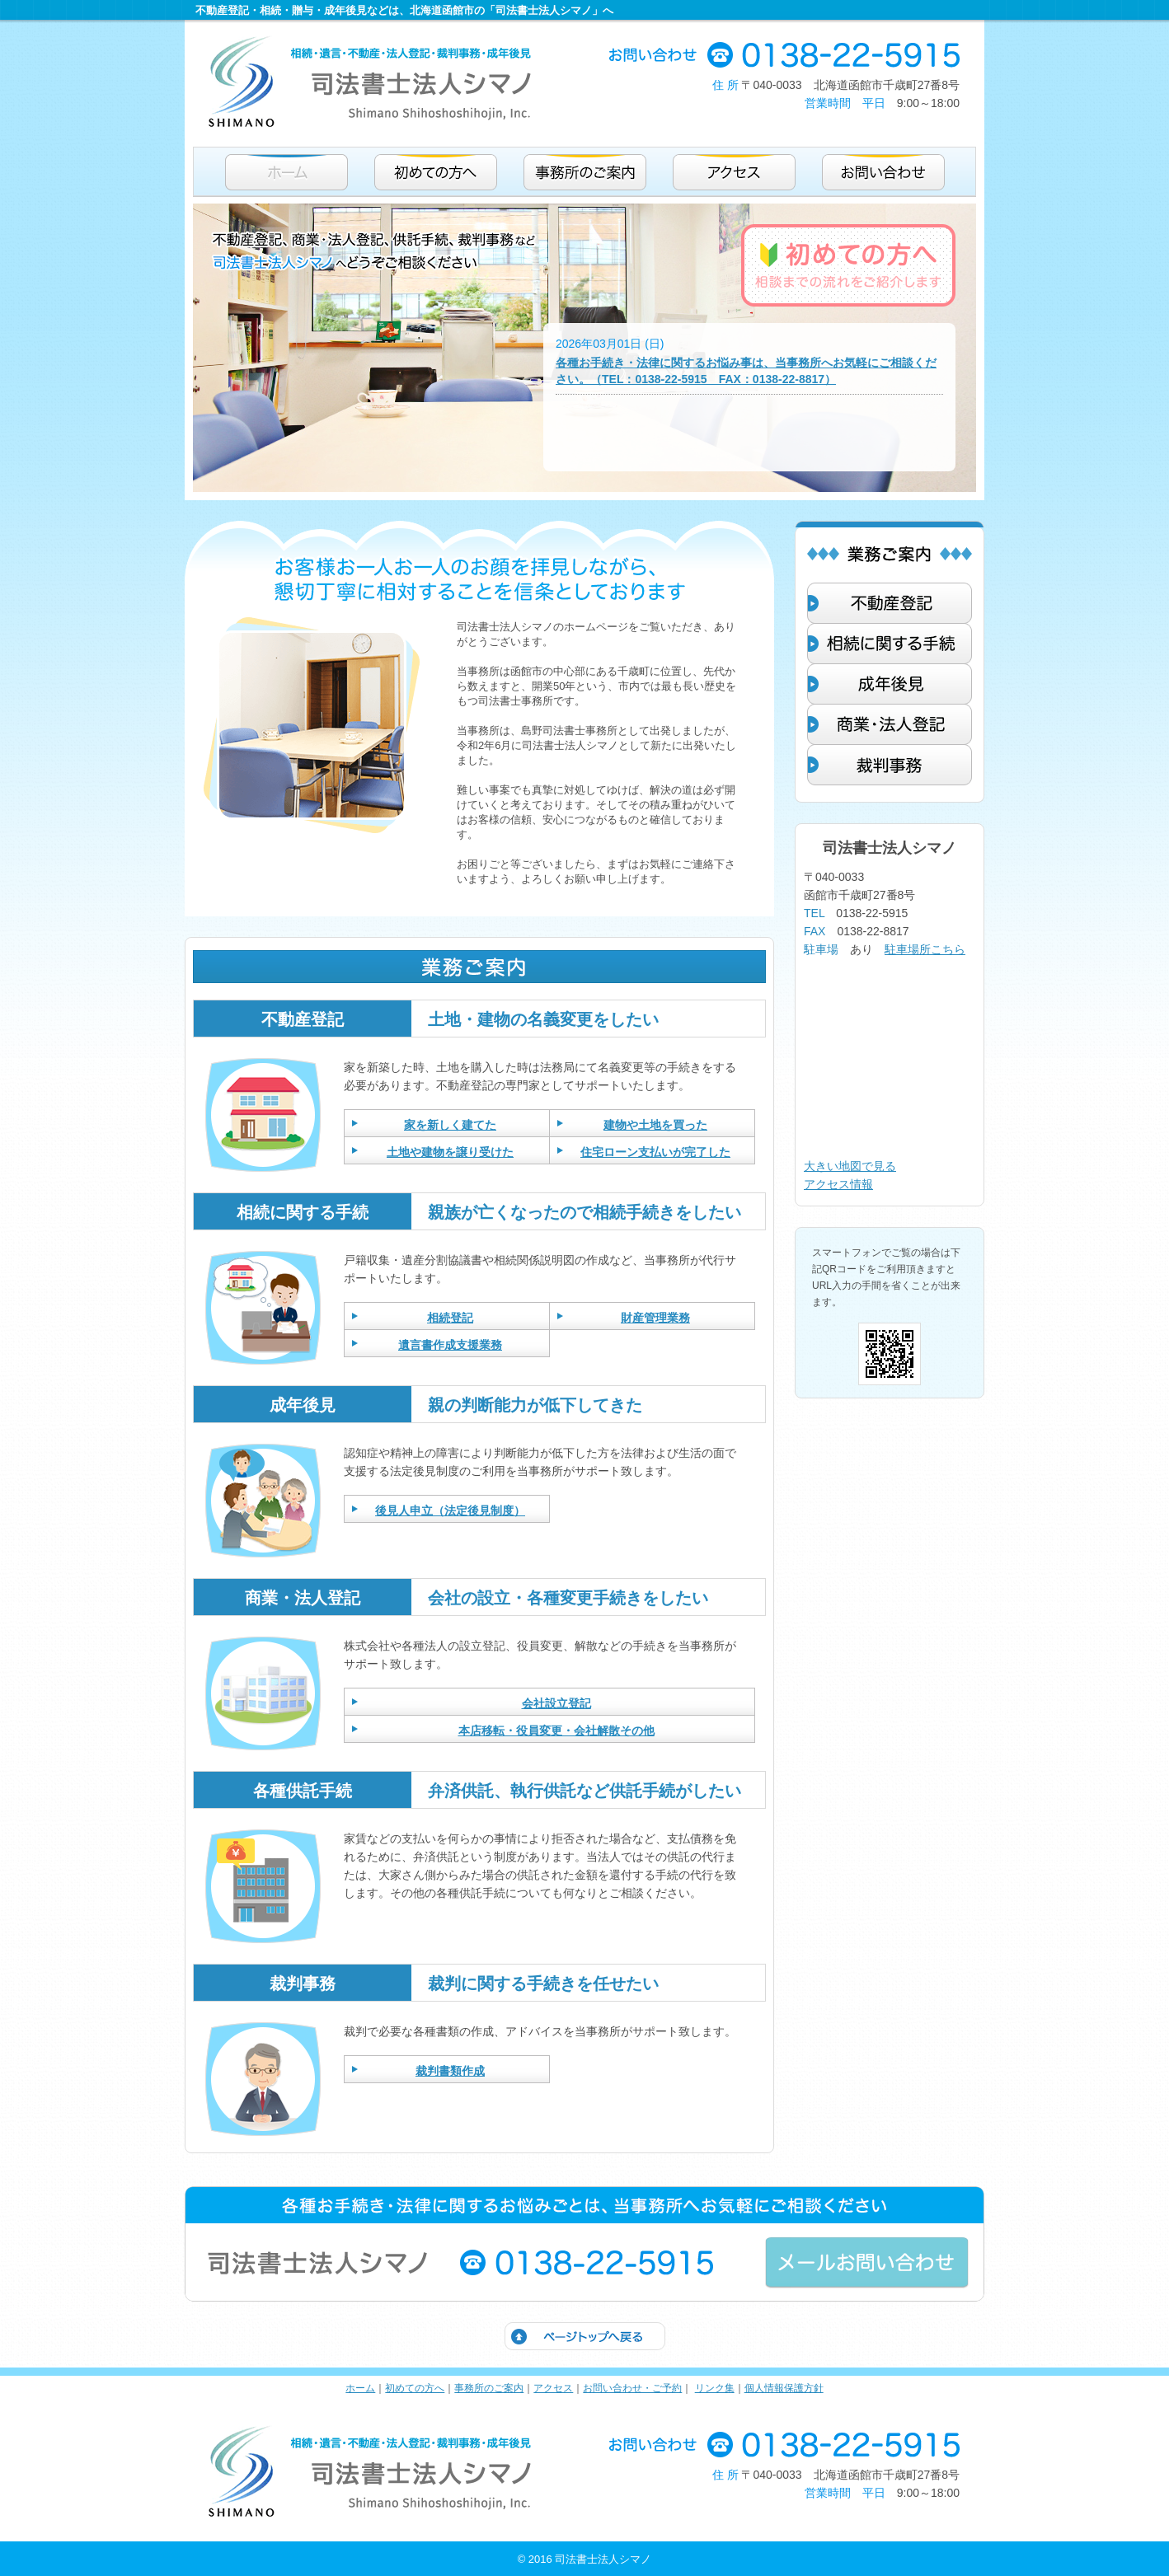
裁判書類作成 (450, 2070)
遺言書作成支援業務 (450, 1344)
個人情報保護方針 (784, 2388)
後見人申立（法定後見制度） (450, 1510)
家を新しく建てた (450, 1124)
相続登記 (450, 1317)
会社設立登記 (556, 1703)
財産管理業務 (655, 1317)
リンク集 (715, 2388)
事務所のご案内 (488, 2388)
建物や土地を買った (655, 1124)
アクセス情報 (838, 1184)
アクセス (553, 2388)
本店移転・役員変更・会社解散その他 (556, 1730)
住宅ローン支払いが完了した (655, 1152)
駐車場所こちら (925, 949)
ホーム (360, 2388)
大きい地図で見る (850, 1166)
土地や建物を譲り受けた (450, 1152)
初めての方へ (414, 2388)
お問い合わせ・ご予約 (632, 2388)
